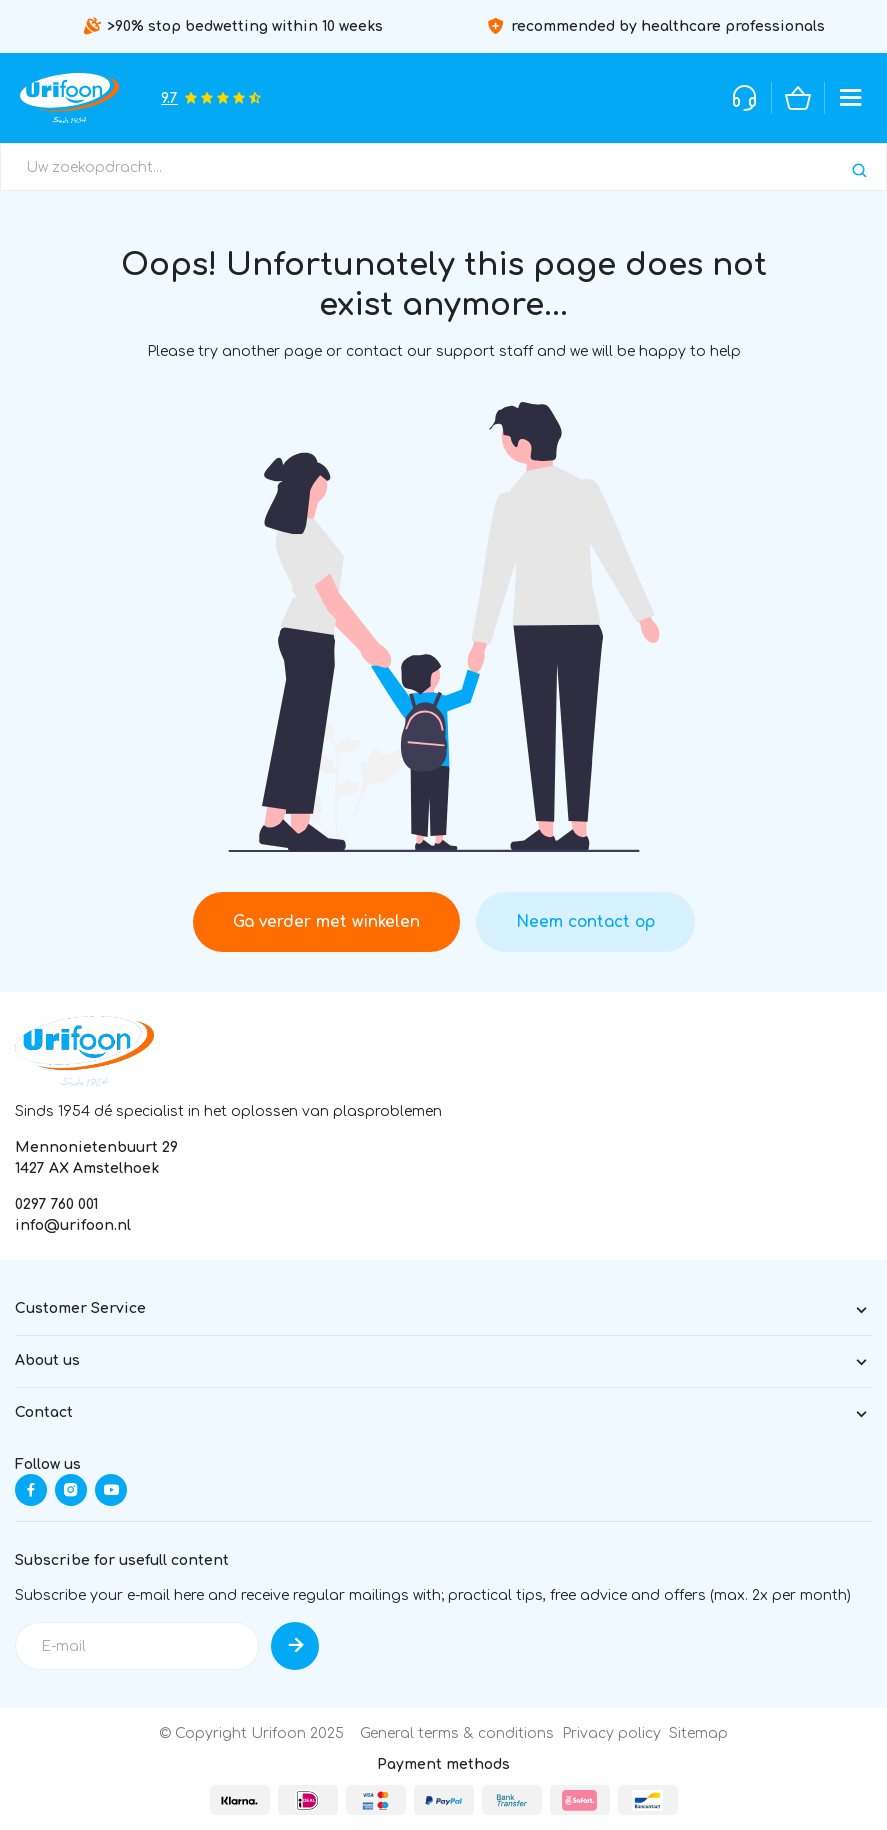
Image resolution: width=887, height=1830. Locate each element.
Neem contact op (585, 922)
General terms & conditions (457, 1733)
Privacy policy (611, 1733)
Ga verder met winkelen (326, 922)
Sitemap (698, 1733)
